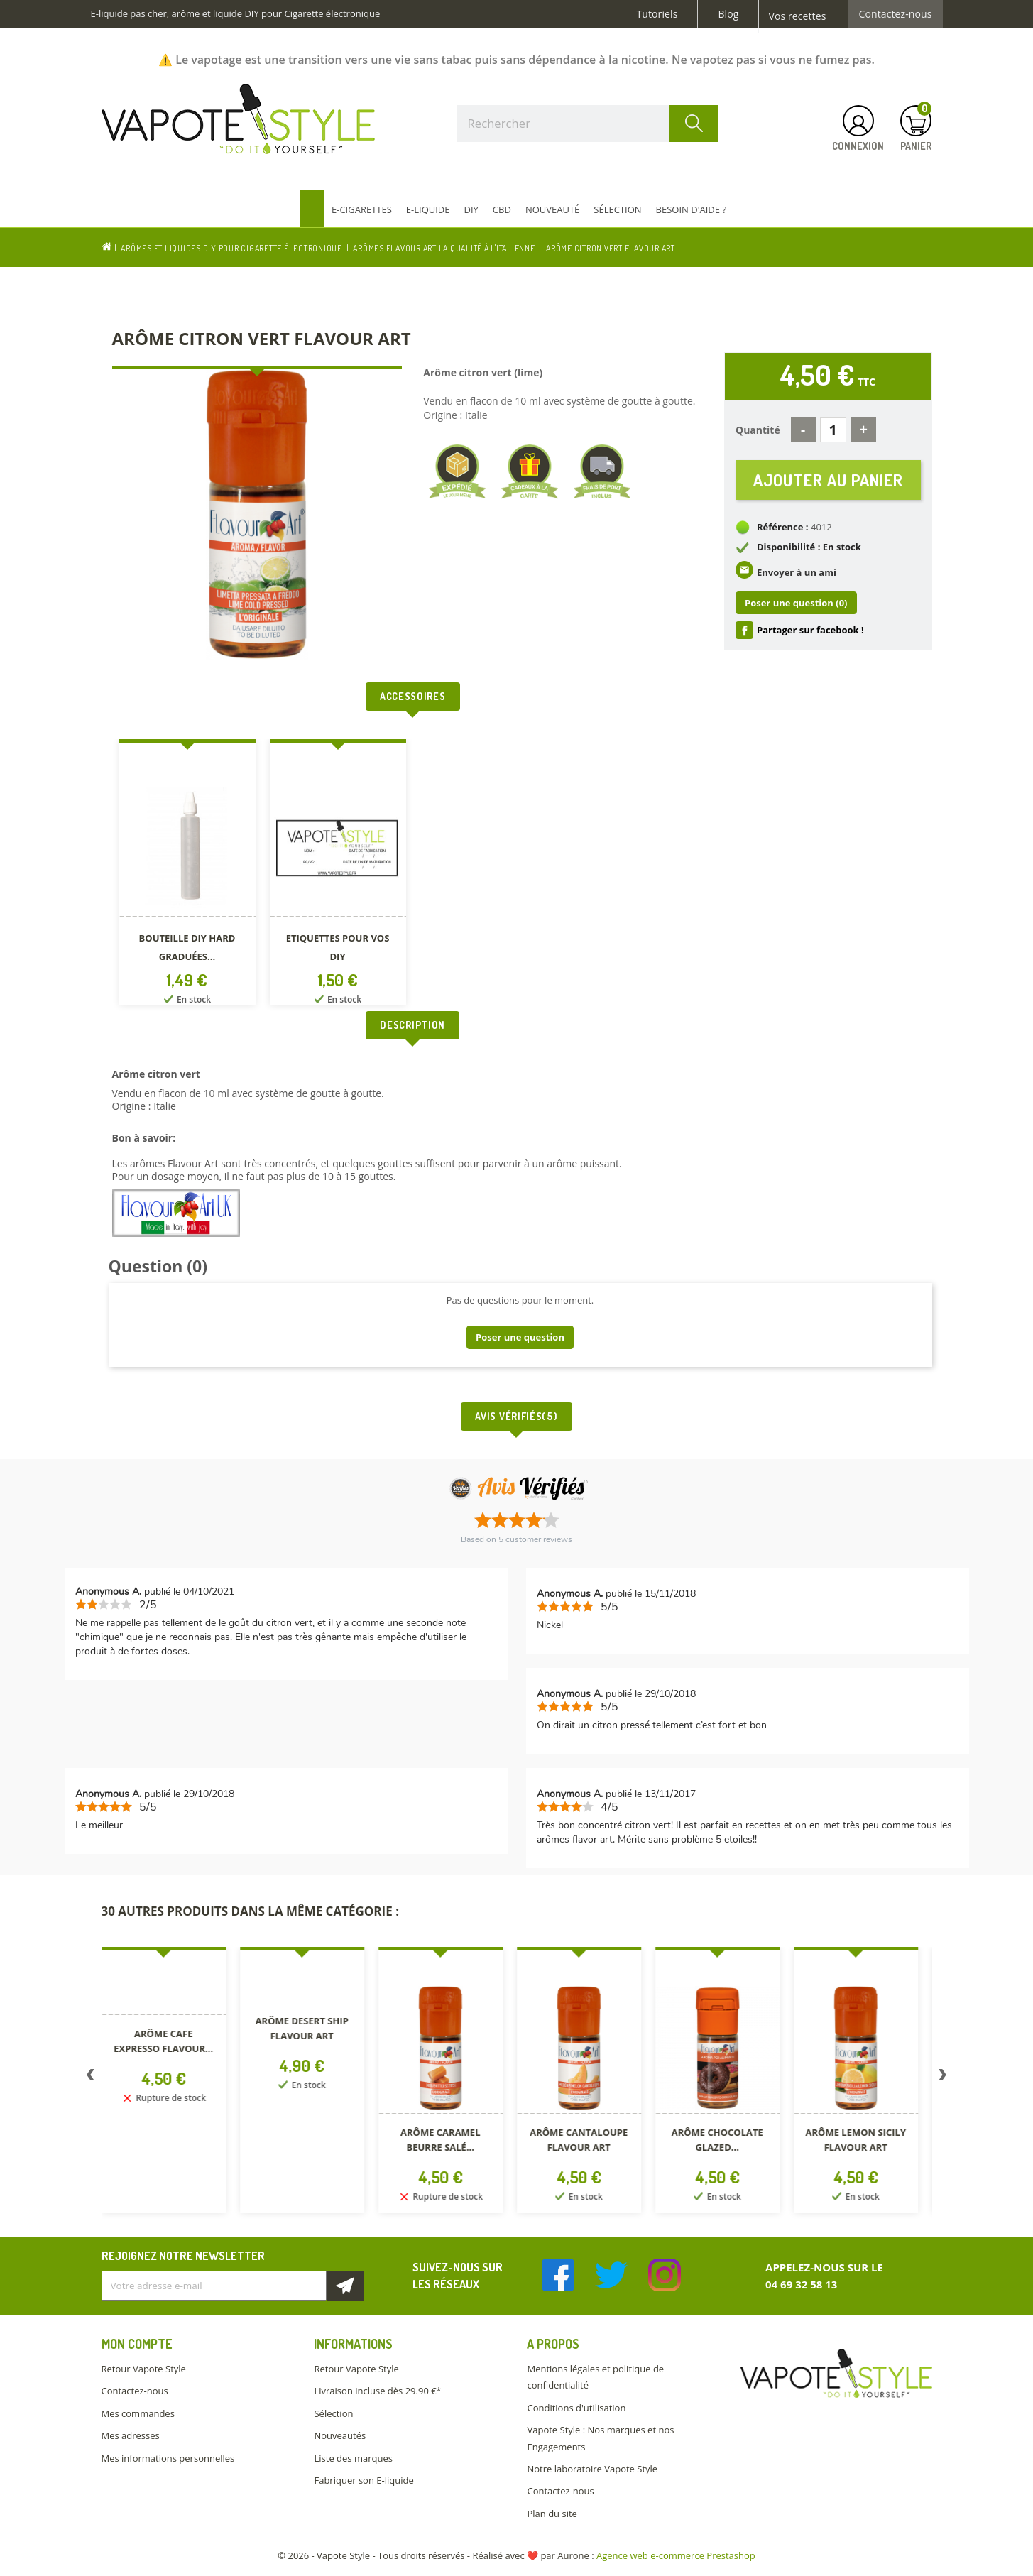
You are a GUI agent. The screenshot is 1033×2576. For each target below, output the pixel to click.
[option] (187, 875)
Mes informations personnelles (168, 2458)
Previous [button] (91, 2077)
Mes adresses (131, 2435)
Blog (728, 14)
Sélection (333, 2413)
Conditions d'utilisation (576, 2407)
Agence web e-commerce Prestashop (675, 2555)
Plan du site (551, 2513)
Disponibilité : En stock (809, 546)
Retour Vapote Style (144, 2368)
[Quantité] (833, 429)
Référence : (783, 526)
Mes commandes (138, 2413)
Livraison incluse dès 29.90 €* (377, 2390)
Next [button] (943, 2077)
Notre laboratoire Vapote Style (592, 2468)
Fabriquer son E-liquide (363, 2480)
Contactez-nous (895, 14)
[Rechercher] (588, 123)
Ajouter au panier (828, 479)
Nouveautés (340, 2435)
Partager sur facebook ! (810, 629)
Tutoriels (657, 14)
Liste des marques (353, 2458)
